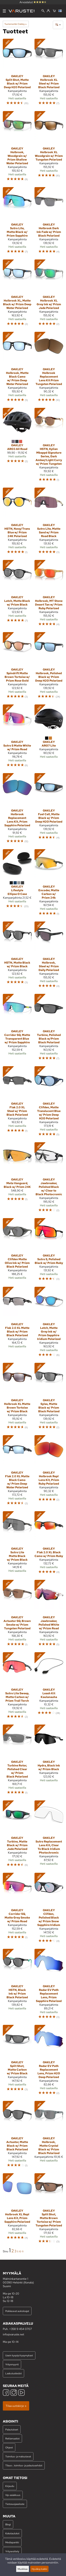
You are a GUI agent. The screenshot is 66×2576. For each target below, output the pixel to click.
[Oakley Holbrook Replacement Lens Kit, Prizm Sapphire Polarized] (17, 809)
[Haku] (43, 11)
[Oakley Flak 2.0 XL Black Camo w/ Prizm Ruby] (48, 1544)
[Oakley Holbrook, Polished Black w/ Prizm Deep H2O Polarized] (48, 667)
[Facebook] (6, 2393)
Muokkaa (22, 2569)
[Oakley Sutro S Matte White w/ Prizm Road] (17, 737)
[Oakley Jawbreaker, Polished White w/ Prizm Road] (48, 1614)
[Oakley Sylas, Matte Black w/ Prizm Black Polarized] (48, 1397)
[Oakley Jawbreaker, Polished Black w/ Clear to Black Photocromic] (48, 1178)
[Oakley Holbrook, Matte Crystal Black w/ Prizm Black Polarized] (48, 2135)
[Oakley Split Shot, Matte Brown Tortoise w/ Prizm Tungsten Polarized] (48, 2209)
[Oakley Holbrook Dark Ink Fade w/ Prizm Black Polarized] (48, 222)
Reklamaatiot (12, 2438)
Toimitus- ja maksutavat (18, 2456)
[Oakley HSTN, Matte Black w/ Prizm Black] (17, 956)
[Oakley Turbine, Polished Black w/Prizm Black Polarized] (48, 1028)
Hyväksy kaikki (39, 2569)
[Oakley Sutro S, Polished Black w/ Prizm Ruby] (48, 1251)
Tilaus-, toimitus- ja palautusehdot (23, 2465)
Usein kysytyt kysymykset (19, 2355)
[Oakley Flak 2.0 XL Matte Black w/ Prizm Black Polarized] (17, 1323)
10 (20, 2251)
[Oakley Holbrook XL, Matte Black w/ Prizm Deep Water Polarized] (17, 294)
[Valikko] (4, 11)
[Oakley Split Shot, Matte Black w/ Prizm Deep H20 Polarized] (17, 73)
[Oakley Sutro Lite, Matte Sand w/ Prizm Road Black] (48, 522)
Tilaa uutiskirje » (16, 2406)
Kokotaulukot (12, 2533)
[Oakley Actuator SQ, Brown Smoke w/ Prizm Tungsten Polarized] (17, 1614)
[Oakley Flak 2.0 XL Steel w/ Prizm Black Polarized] (17, 1102)
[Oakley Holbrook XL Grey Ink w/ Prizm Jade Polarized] (48, 294)
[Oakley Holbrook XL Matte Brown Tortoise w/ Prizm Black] (17, 1397)
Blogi (8, 2524)
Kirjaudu (9, 2486)
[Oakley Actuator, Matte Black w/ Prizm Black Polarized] (17, 2135)
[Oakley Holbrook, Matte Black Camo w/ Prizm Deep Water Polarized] (17, 368)
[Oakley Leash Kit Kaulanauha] (48, 1687)
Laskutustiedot (13, 2373)
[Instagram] (14, 2393)
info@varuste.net (13, 2334)
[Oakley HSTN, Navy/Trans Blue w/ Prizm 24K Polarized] (17, 522)
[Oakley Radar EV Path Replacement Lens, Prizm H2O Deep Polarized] (48, 2061)
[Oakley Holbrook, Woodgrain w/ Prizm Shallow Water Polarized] (17, 147)
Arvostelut (33, 2)
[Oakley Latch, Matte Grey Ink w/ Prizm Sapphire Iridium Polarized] (48, 1323)
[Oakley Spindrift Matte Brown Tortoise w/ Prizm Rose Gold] (17, 667)
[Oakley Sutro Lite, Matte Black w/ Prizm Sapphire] (17, 222)
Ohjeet (9, 2447)
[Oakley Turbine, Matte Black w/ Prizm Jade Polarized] (17, 1835)
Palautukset (11, 2429)
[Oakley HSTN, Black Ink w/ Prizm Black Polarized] (17, 1985)
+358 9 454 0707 (20, 2329)
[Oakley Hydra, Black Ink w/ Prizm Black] (48, 1761)
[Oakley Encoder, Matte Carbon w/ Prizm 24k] (48, 884)
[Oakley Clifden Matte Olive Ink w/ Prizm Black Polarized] (17, 1251)
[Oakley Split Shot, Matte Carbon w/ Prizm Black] (17, 2061)
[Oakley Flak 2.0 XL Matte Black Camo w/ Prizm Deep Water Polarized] (17, 1471)
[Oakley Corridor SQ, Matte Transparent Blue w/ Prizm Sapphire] (17, 1028)
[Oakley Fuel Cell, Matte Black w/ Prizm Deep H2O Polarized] (48, 809)
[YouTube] (21, 2393)
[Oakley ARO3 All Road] (17, 446)
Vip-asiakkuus (12, 2495)
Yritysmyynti (12, 2364)
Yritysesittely (12, 2551)
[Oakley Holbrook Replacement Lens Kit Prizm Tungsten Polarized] (48, 368)
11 (22, 2251)
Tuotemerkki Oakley (15, 24)
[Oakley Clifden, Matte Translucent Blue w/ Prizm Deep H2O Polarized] (48, 1102)
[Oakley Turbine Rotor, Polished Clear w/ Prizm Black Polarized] (17, 1761)
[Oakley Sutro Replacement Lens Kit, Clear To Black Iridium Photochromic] (48, 1835)
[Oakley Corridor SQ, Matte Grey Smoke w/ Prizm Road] (17, 1909)
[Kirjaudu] (48, 11)
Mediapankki (12, 2542)
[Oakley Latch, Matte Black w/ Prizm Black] (17, 594)
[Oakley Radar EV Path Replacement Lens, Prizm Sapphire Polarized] (48, 1985)
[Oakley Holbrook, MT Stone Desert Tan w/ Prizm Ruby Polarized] (48, 594)
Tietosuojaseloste (14, 2504)
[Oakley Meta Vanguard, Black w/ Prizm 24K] (17, 1178)
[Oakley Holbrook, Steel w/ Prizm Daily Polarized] (48, 956)
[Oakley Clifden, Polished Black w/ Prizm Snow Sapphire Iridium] (48, 1909)
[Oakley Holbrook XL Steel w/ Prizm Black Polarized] (48, 73)
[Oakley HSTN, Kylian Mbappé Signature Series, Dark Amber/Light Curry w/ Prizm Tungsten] (48, 446)
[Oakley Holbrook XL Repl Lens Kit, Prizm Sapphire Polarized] (17, 2209)
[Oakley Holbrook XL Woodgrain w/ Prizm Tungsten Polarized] (48, 147)
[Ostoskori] (54, 11)
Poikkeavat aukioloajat (17, 2311)
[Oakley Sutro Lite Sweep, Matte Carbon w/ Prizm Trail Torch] (17, 1687)
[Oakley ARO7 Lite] (48, 737)
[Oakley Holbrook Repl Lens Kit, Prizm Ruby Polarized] (48, 1471)
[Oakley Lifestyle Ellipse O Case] (17, 884)
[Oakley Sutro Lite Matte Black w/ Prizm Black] (17, 1544)
